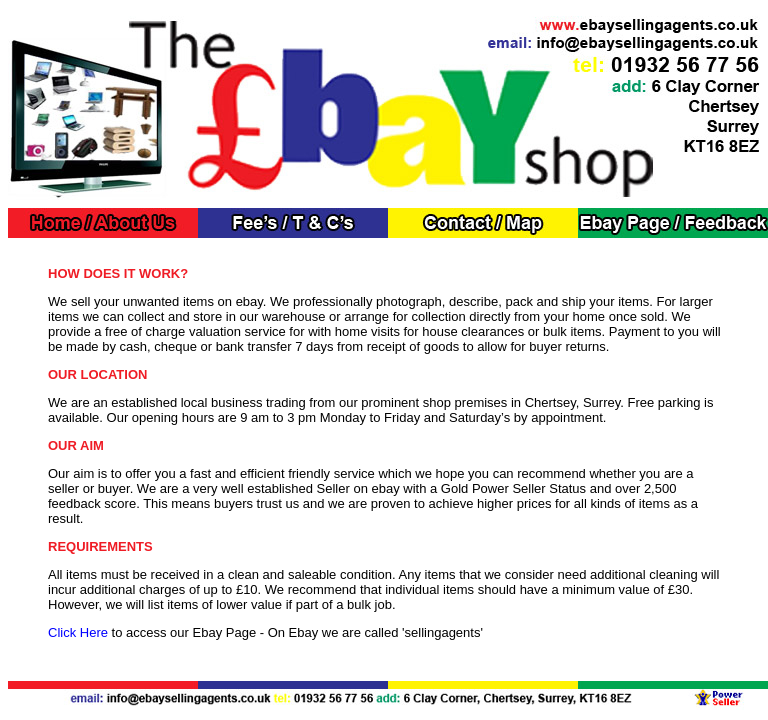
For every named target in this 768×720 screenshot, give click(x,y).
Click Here (78, 632)
